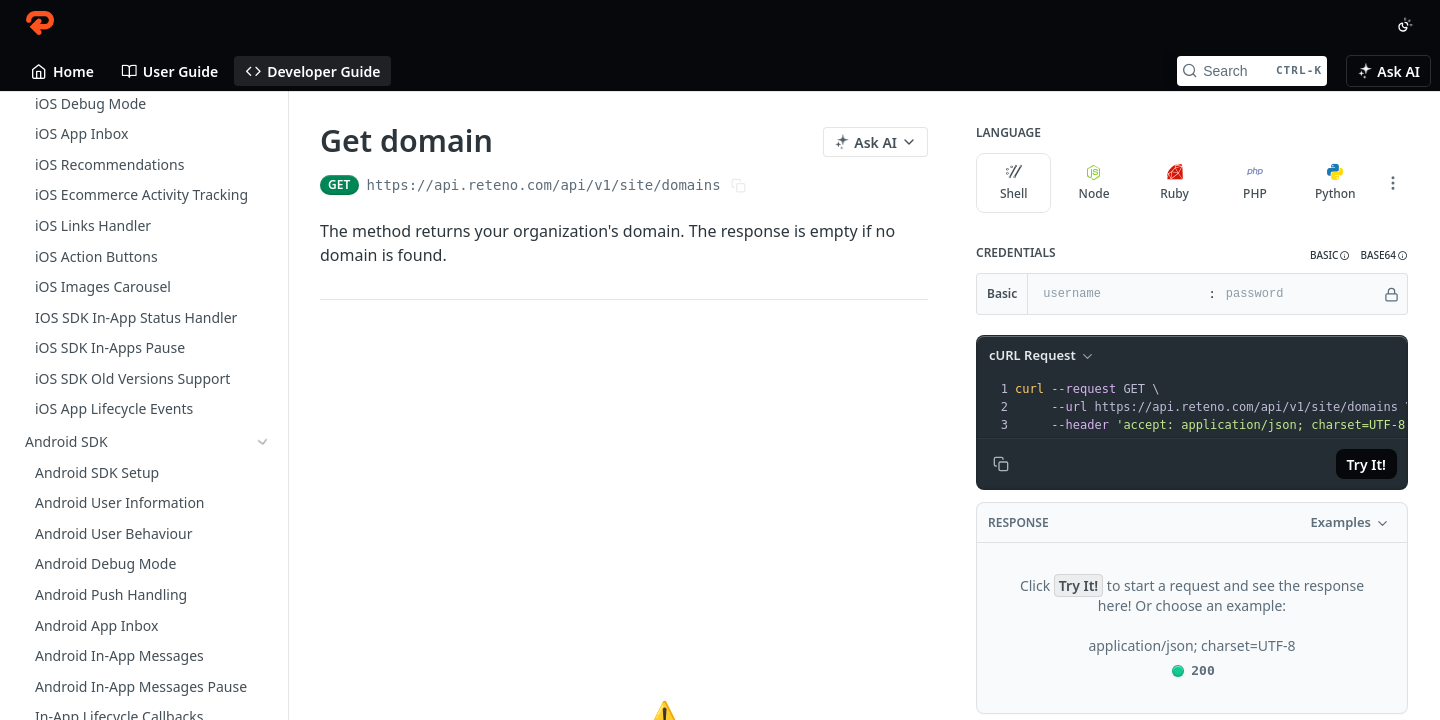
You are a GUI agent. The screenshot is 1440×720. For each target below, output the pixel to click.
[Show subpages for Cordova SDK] (263, 134)
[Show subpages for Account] (263, 663)
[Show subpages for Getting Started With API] (263, 363)
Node (1094, 183)
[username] (1115, 294)
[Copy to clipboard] (1001, 464)
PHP (1255, 183)
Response (1018, 522)
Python (1335, 183)
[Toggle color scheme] (1405, 25)
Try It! (1366, 464)
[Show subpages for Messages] (263, 602)
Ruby (1174, 183)
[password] (1298, 294)
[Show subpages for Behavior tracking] (263, 633)
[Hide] (1391, 294)
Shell (1014, 183)
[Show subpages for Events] (263, 572)
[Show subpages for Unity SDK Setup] (263, 104)
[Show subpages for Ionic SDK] (263, 165)
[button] (1330, 255)
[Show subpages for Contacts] (263, 541)
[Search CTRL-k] (1252, 71)
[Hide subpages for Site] (263, 694)
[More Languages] (1393, 183)
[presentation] (1213, 407)
